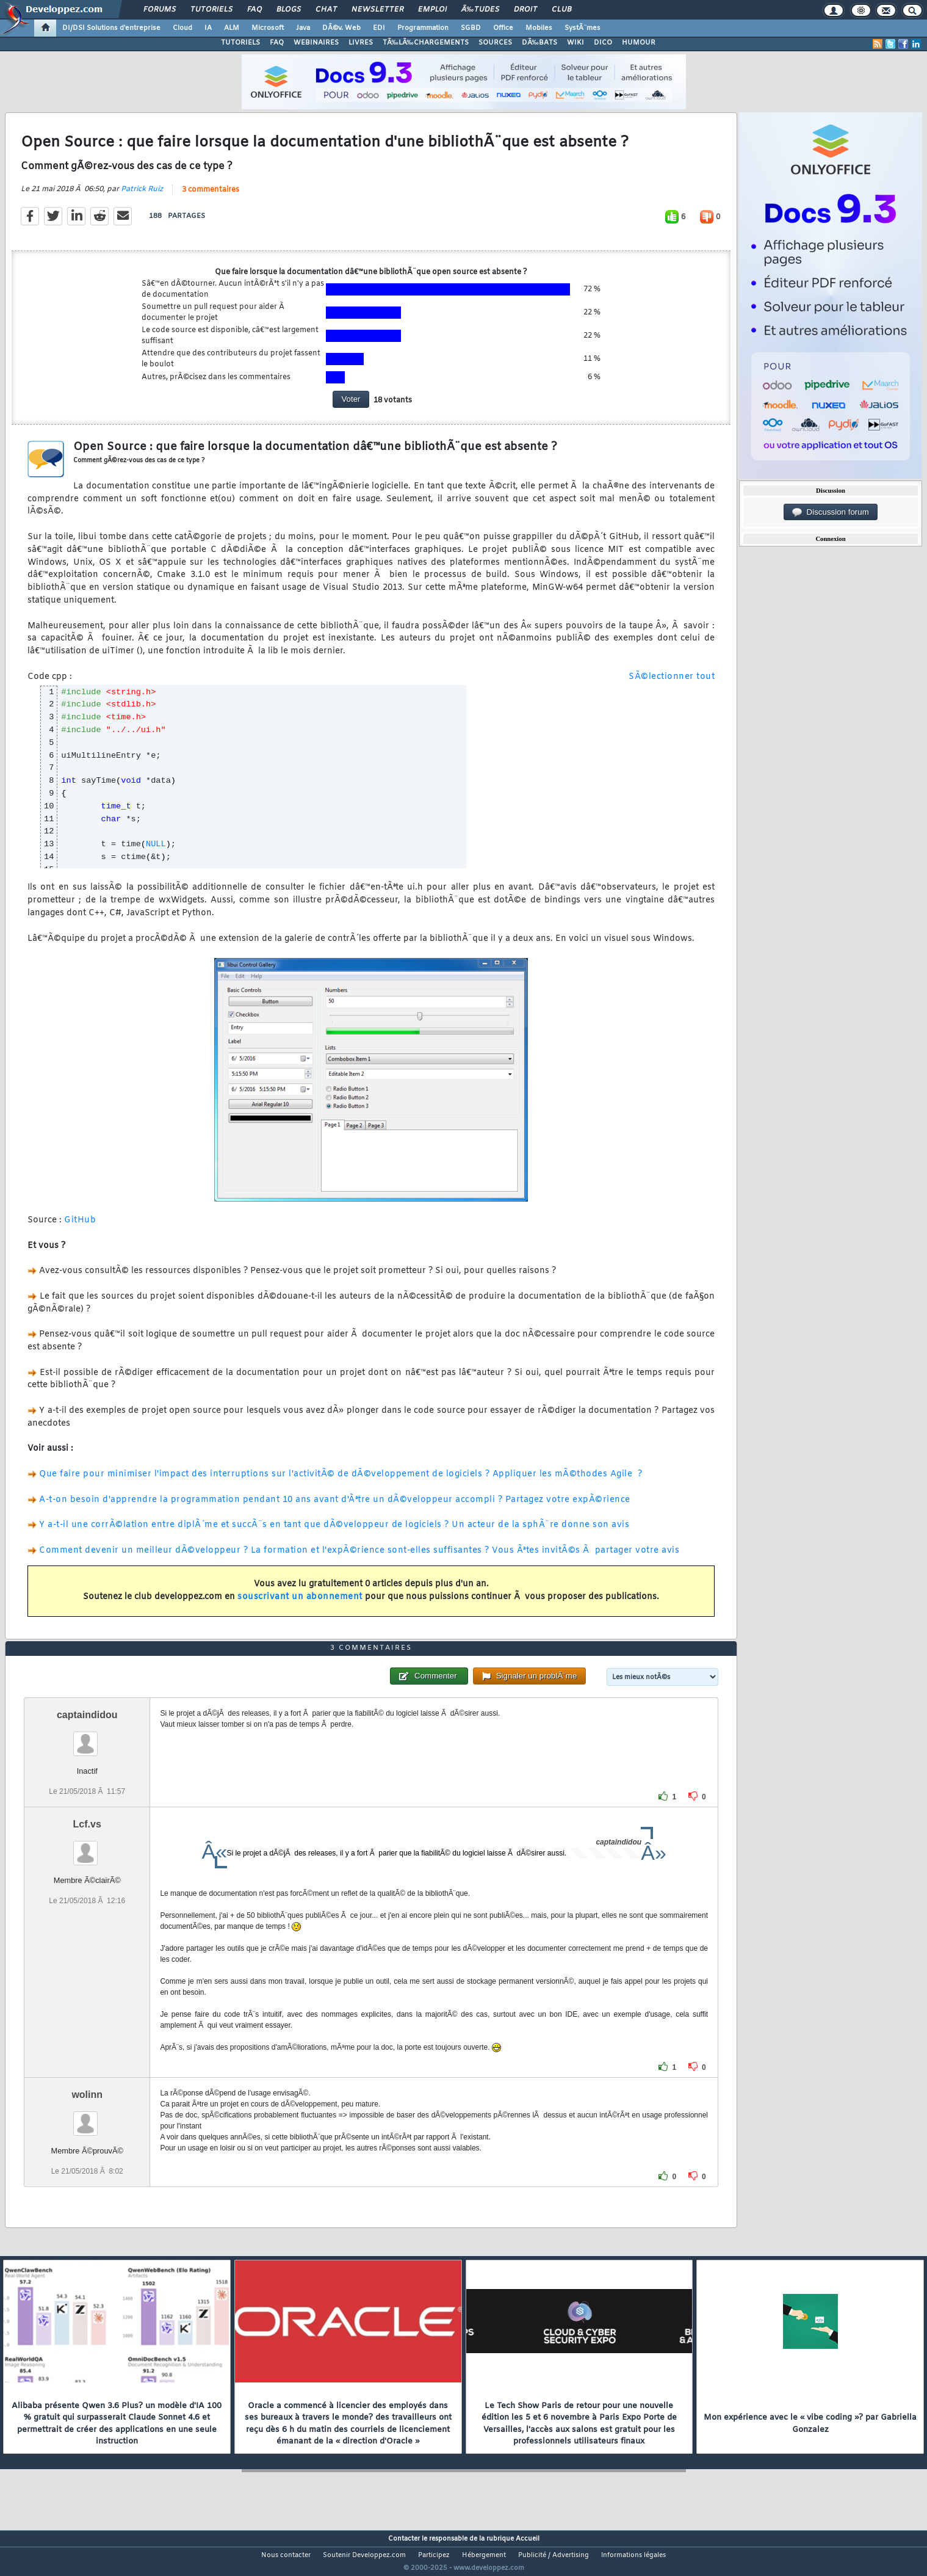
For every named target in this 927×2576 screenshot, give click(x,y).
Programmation (423, 28)
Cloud (182, 28)
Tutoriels (211, 10)
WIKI (575, 42)
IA (208, 28)
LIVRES (360, 42)
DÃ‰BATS (539, 42)
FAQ (254, 10)
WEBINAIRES (316, 42)
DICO (603, 42)
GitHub (80, 1228)
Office (503, 28)
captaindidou (87, 1737)
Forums (159, 10)
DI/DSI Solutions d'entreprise (111, 28)
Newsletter (377, 10)
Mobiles (538, 28)
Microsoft (267, 28)
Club (561, 10)
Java (303, 28)
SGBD (471, 28)
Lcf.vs (87, 1846)
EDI (379, 28)
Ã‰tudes (480, 10)
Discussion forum (830, 512)
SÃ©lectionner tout (672, 684)
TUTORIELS (240, 42)
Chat (326, 10)
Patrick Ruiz (142, 196)
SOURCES (495, 42)
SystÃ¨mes (582, 28)
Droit (525, 10)
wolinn (87, 2117)
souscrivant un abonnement (300, 1604)
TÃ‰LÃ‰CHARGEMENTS (426, 42)
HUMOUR (638, 42)
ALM (231, 28)
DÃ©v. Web (341, 28)
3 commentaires (210, 197)
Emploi (432, 10)
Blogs (288, 10)
